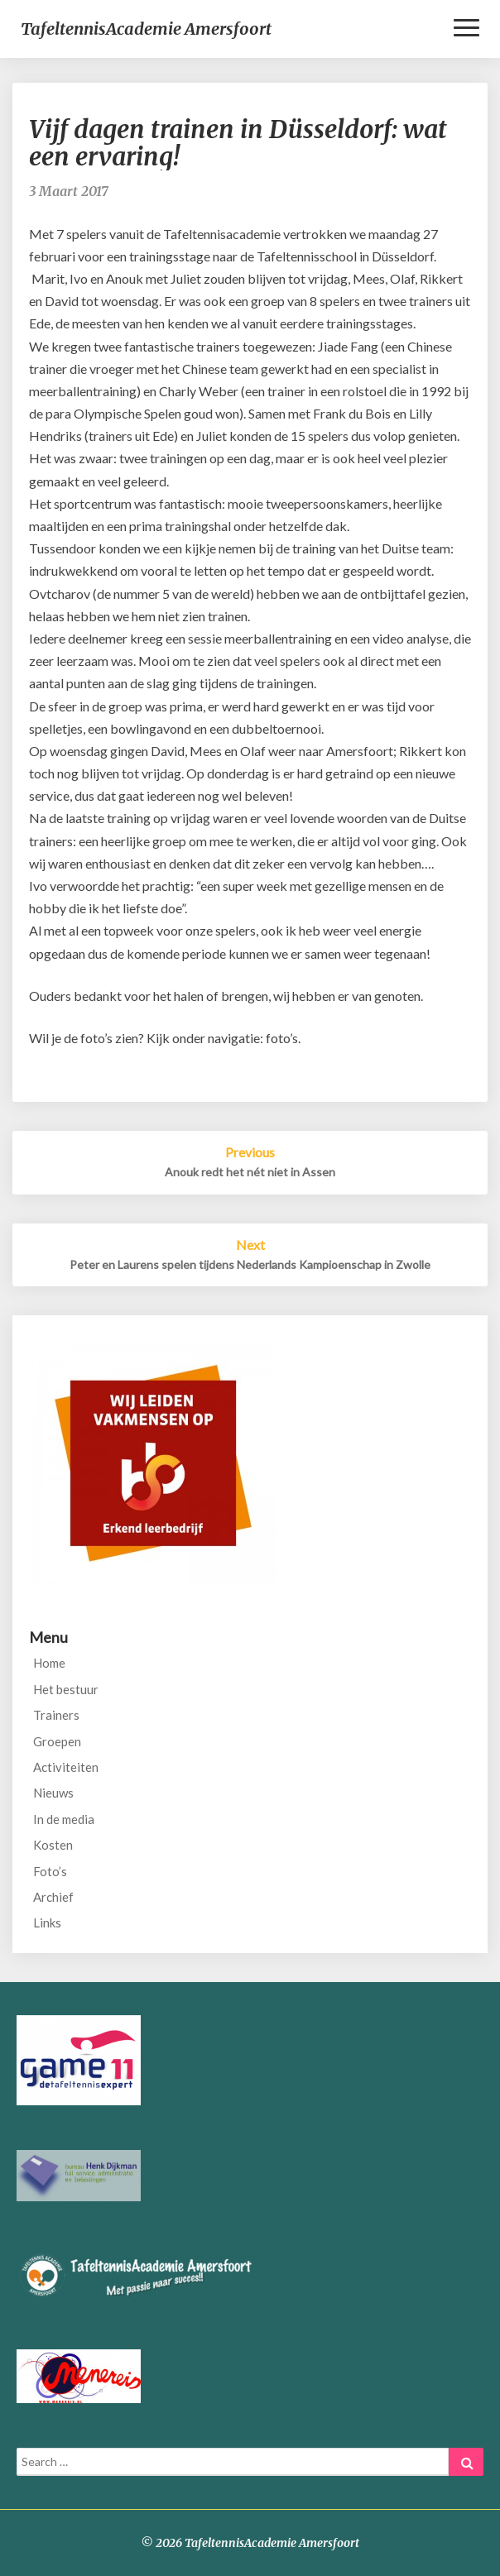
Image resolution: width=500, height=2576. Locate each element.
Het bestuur (66, 1689)
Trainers (56, 1714)
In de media (63, 1819)
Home (49, 1662)
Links (47, 1922)
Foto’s (50, 1871)
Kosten (53, 1844)
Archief (53, 1896)
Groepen (57, 1741)
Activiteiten (66, 1767)
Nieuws (53, 1792)
